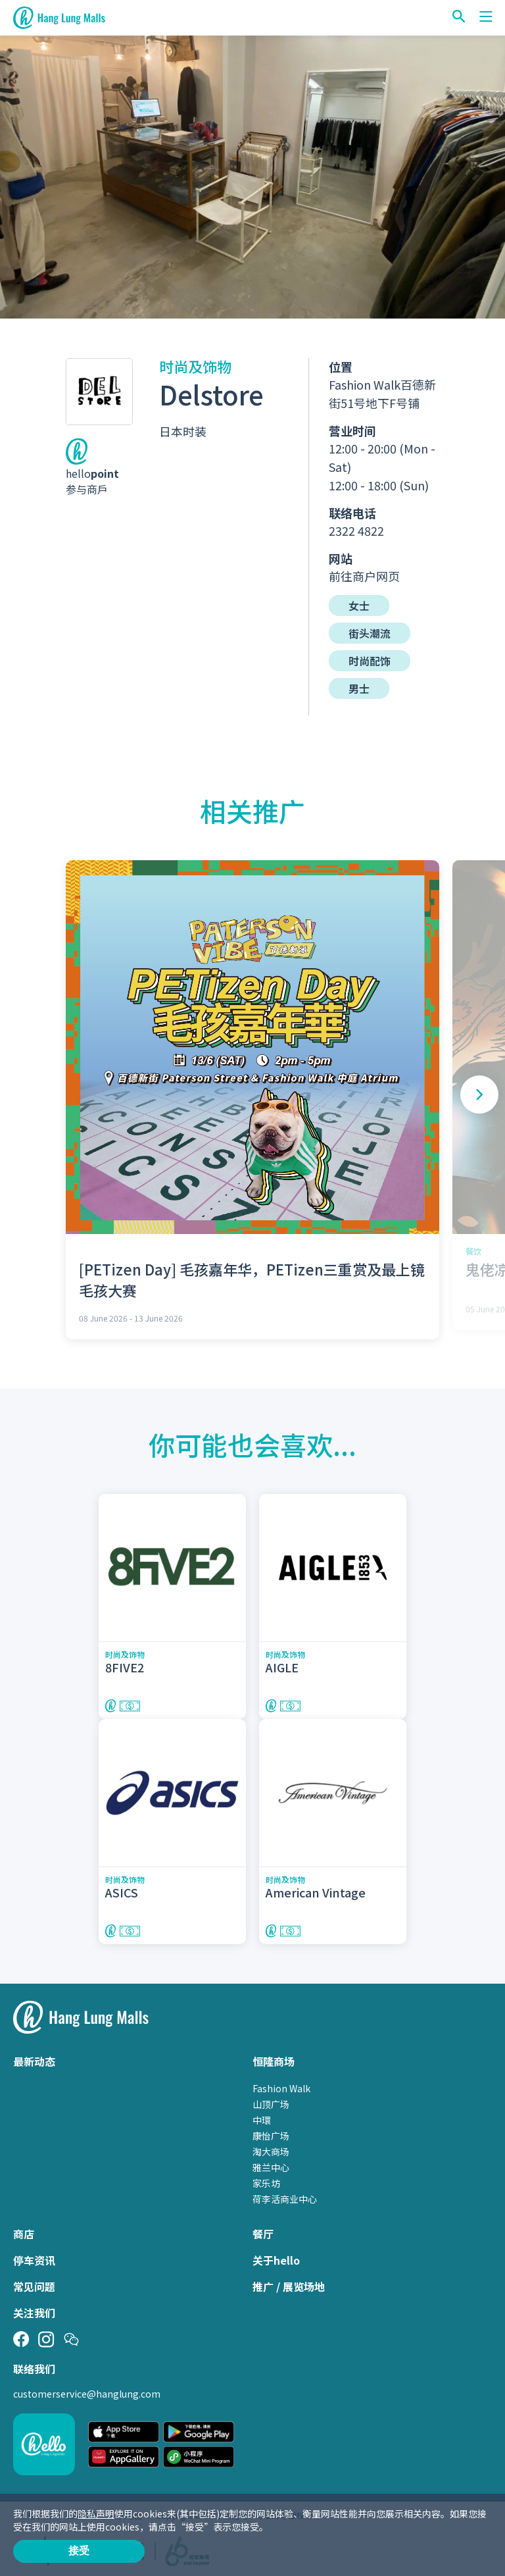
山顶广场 (270, 2104)
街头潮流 (370, 633)
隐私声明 (96, 2513)
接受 (78, 2550)
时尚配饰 (370, 661)
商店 (23, 2234)
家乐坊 (266, 2183)
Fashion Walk (281, 2088)
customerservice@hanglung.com (86, 2393)
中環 (261, 2119)
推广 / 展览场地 (288, 2286)
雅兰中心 (270, 2167)
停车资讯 (34, 2260)
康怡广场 (270, 2135)
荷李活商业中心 (284, 2198)
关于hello (276, 2260)
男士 (359, 688)
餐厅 (263, 2234)
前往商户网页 (364, 575)
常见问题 (34, 2286)
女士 (359, 605)
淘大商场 (270, 2151)
